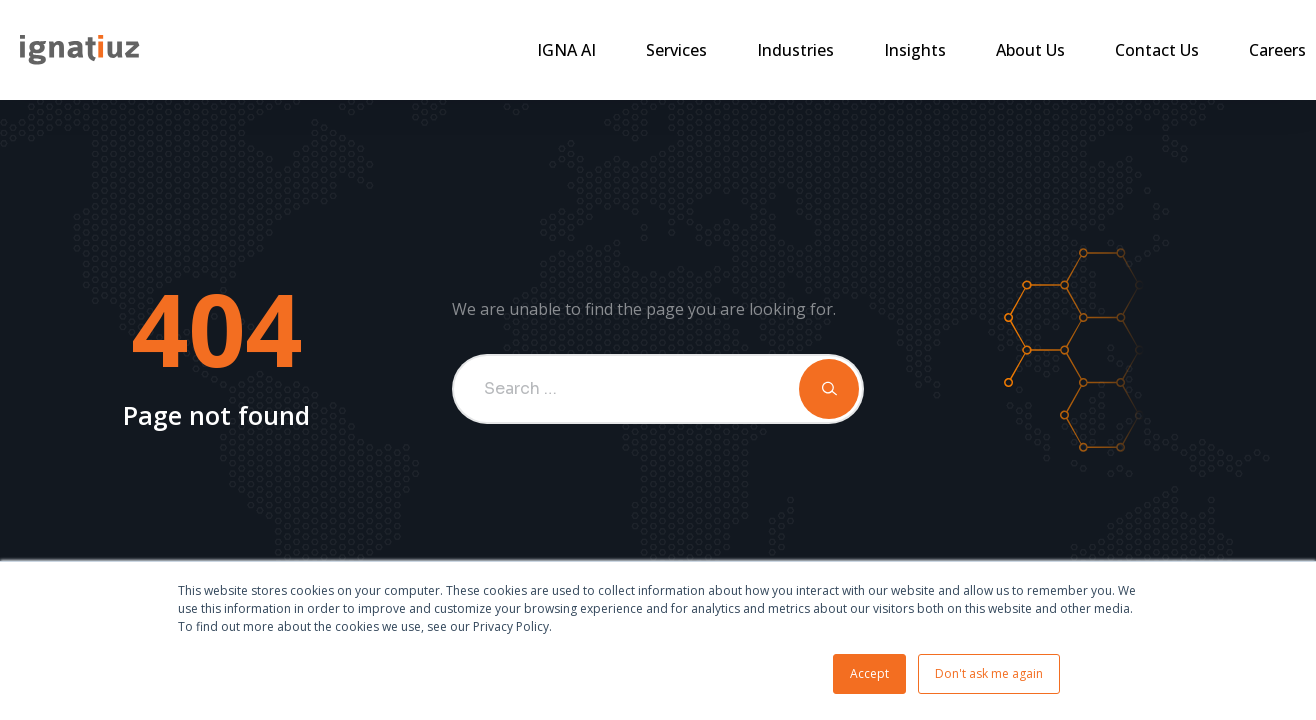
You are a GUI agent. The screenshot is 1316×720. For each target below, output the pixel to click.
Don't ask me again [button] (989, 673)
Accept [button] (869, 673)
